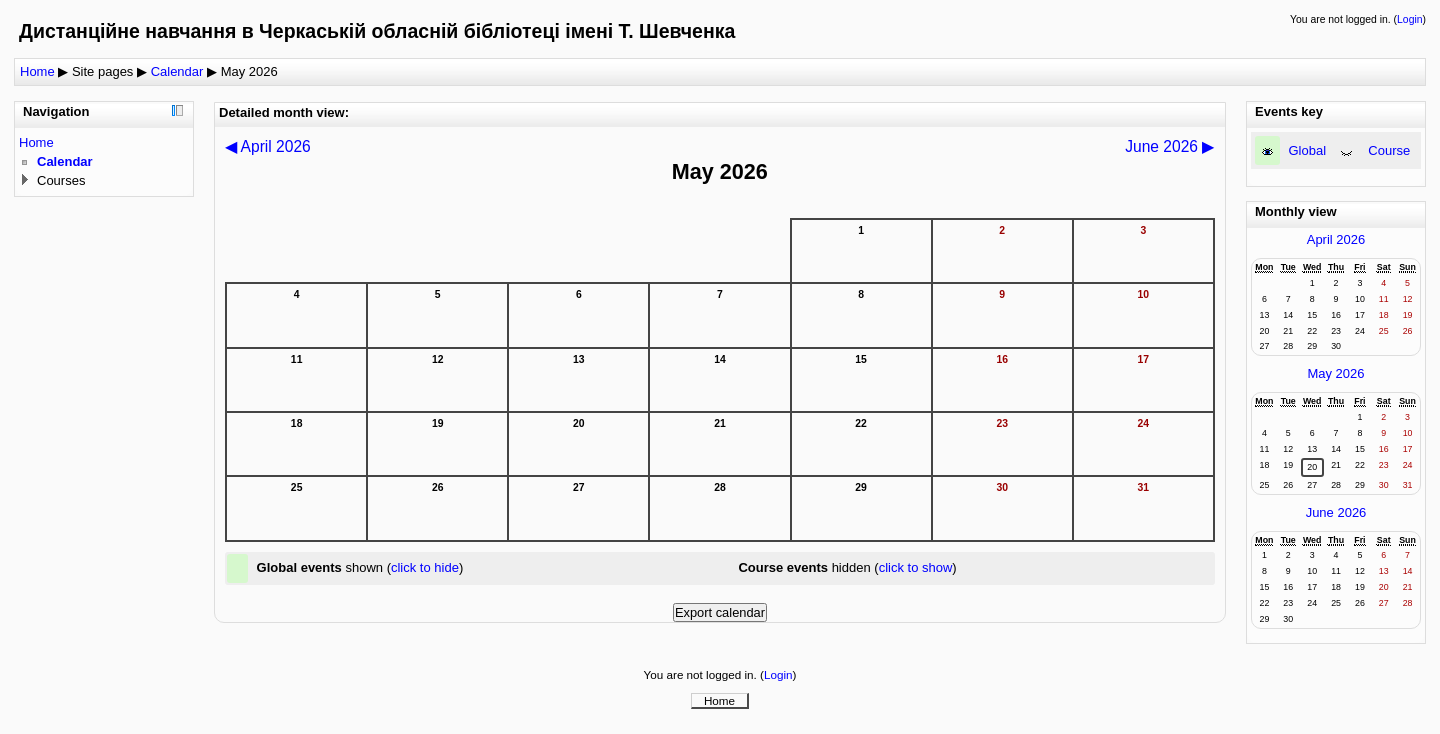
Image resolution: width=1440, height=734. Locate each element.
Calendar (177, 71)
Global (1308, 150)
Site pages (102, 71)
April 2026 (1336, 239)
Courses (61, 180)
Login (1409, 19)
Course (1389, 150)
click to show (916, 567)
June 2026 (1336, 512)
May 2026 (249, 71)
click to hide (425, 567)
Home (37, 71)
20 (1312, 467)
